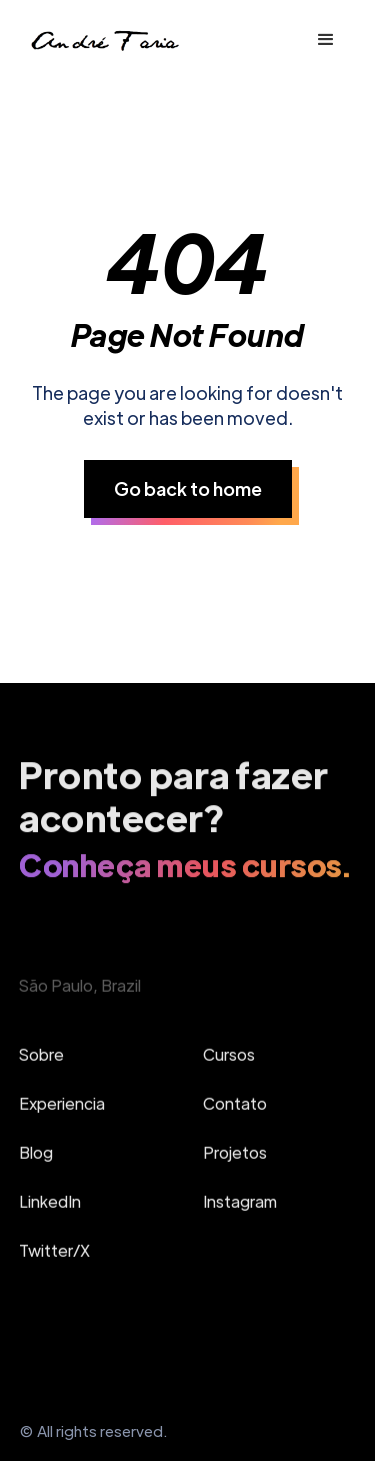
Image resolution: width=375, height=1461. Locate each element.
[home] (103, 40)
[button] (326, 40)
